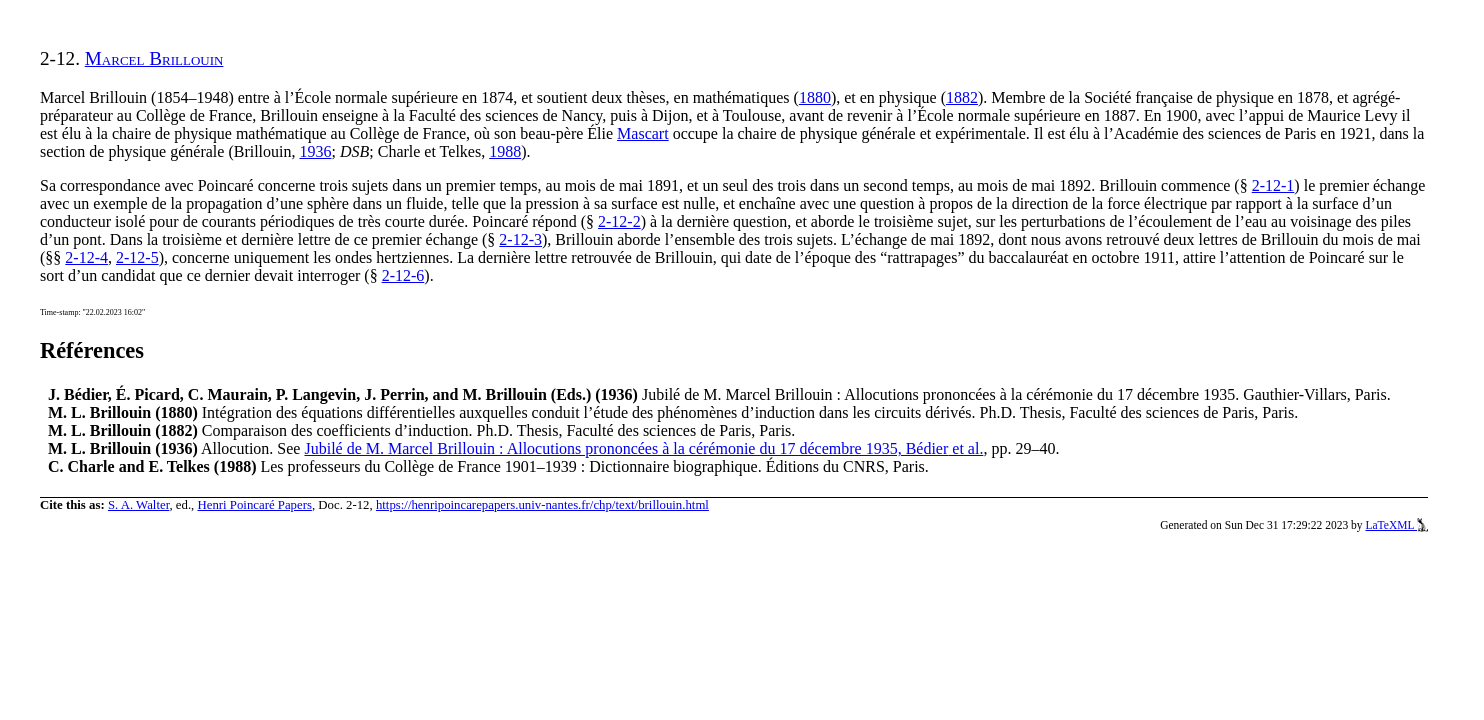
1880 (815, 97)
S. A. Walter (139, 505)
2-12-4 (86, 257)
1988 (505, 151)
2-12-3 (520, 239)
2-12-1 (1273, 185)
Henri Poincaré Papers (254, 505)
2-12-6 (403, 275)
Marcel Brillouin (154, 58)
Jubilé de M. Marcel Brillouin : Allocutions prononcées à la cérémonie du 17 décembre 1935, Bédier (643, 448)
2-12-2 (619, 221)
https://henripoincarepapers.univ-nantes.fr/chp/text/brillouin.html (542, 505)
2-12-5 (137, 257)
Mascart (643, 133)
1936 (315, 151)
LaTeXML (1396, 525)
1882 (962, 97)
